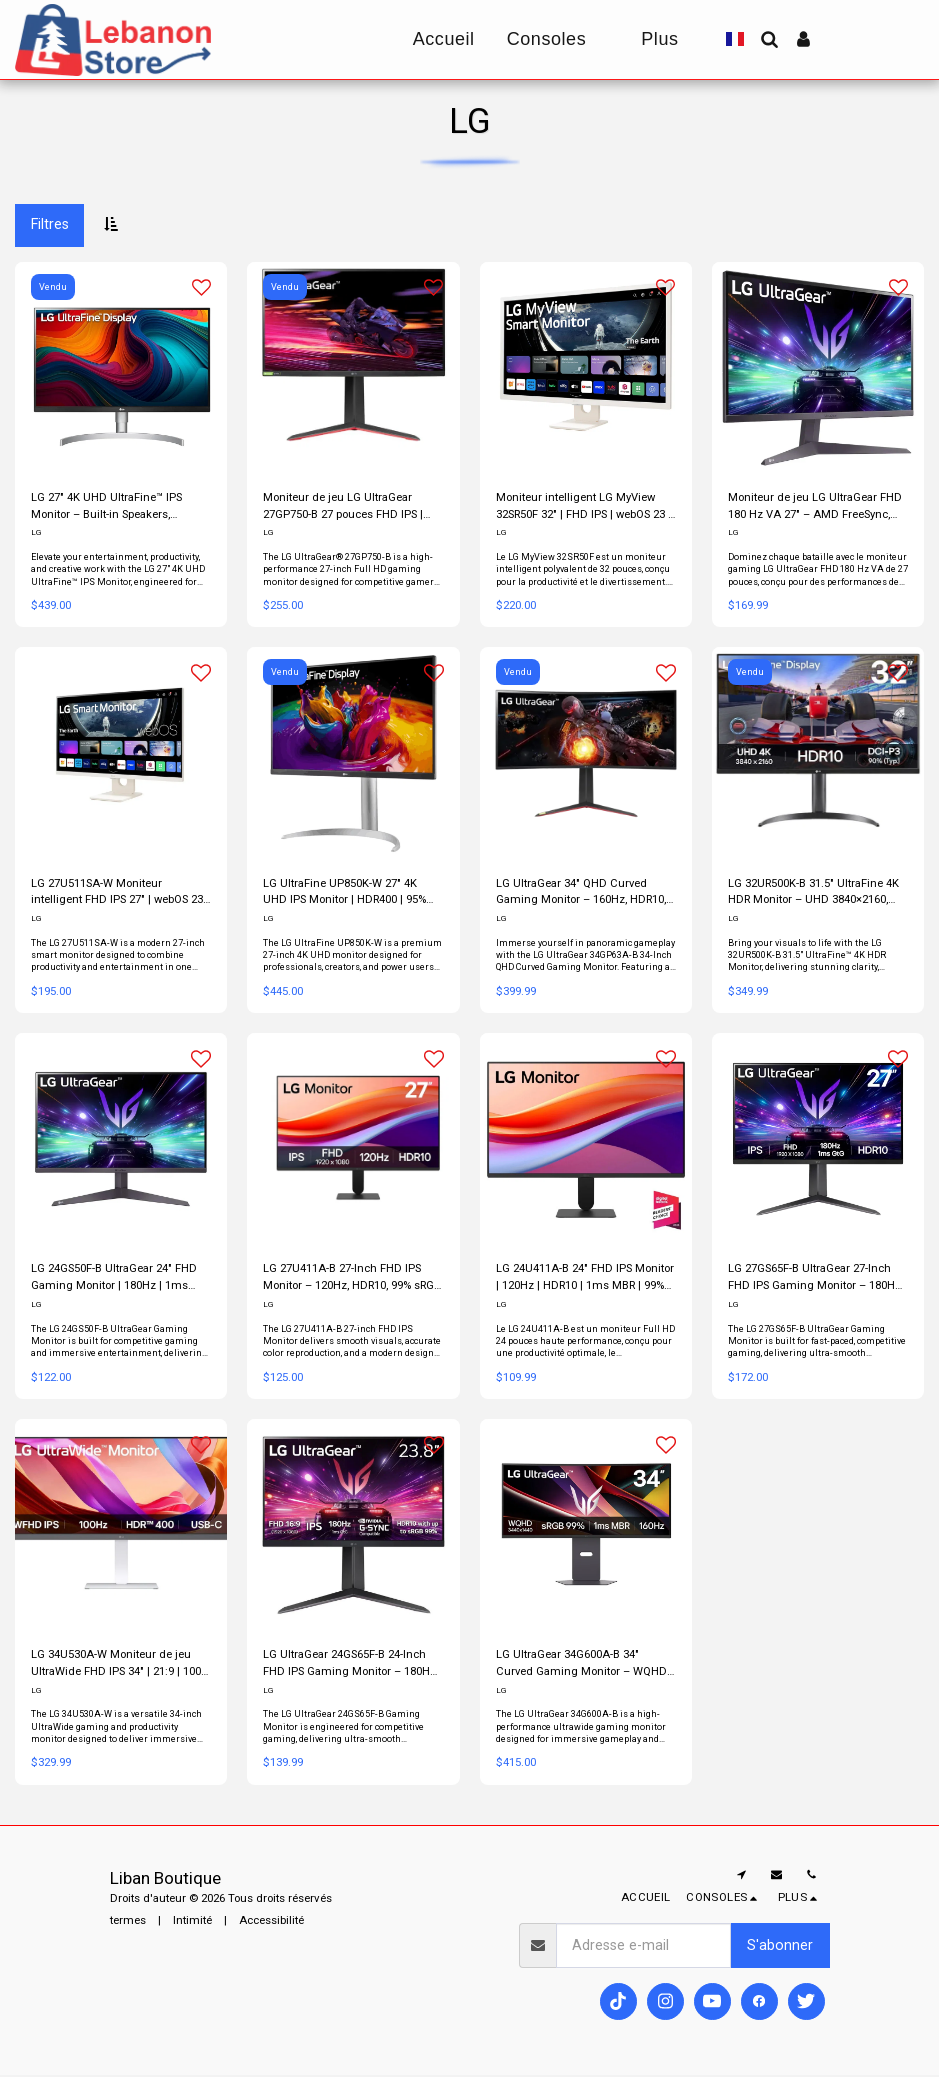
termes (128, 1922)
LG (36, 533)
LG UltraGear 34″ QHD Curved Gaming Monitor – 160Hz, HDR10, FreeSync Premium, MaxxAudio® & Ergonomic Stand (582, 893)
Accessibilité (271, 1922)
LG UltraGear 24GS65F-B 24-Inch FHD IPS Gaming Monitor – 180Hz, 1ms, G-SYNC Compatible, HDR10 (351, 1666)
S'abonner (780, 1947)
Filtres (50, 224)
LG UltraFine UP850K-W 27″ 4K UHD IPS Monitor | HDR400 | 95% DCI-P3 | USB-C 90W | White (345, 893)
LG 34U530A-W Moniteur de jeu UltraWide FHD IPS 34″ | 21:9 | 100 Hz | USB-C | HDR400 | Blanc (116, 1666)
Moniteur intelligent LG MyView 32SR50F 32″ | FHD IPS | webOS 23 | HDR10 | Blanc (585, 507)
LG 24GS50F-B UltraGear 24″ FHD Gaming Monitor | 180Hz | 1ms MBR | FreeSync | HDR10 (114, 1280)
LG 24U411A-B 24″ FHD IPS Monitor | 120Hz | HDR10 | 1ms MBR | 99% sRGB (585, 1280)
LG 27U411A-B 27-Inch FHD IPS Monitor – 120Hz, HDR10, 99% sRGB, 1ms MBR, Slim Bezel (353, 1280)
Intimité (192, 1922)
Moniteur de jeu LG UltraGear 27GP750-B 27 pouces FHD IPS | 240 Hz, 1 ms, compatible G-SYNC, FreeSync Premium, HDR (349, 507)
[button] (769, 39)
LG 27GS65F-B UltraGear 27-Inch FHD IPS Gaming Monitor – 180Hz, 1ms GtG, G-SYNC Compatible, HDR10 (816, 1280)
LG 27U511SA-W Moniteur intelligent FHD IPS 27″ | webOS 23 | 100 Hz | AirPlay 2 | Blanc (118, 893)
